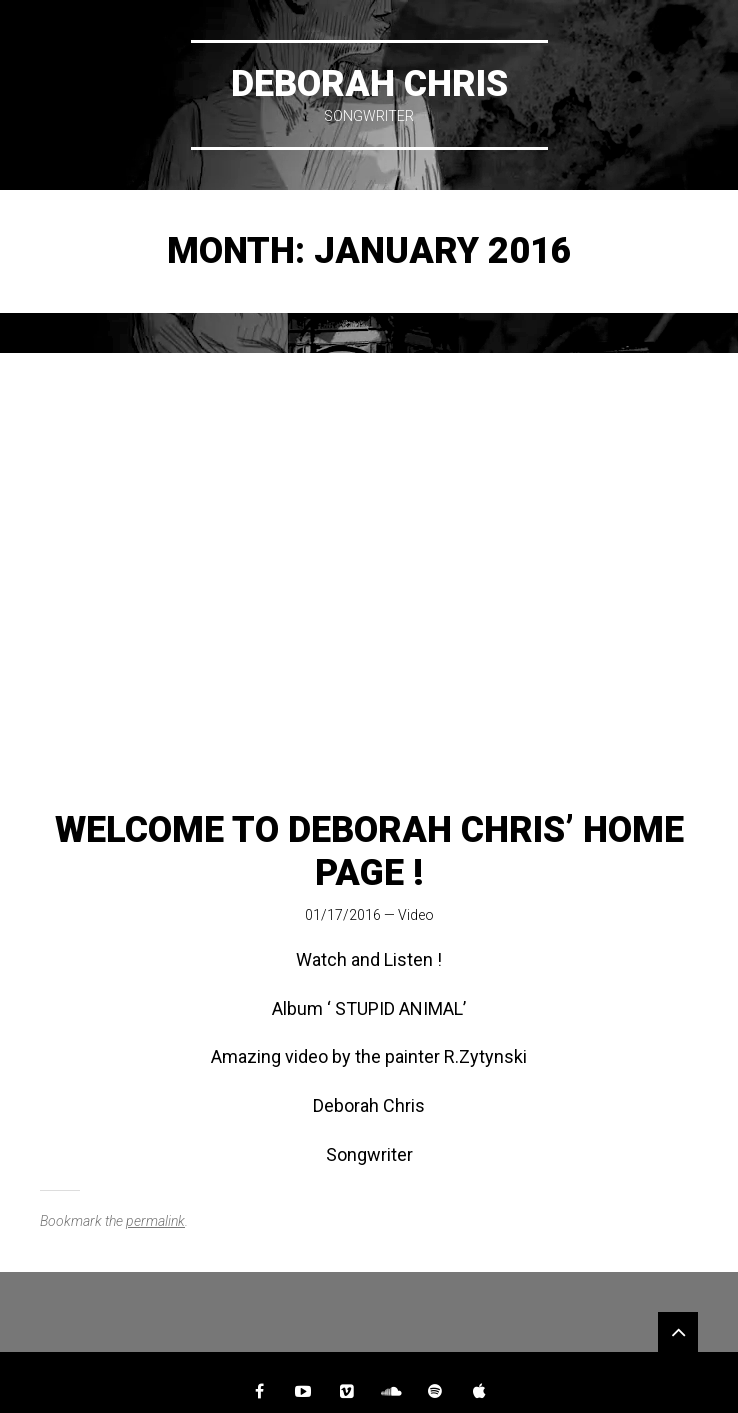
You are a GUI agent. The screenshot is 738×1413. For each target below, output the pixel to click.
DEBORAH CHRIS (369, 84)
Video (416, 915)
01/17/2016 (343, 915)
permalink (155, 1221)
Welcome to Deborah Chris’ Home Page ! (369, 851)
